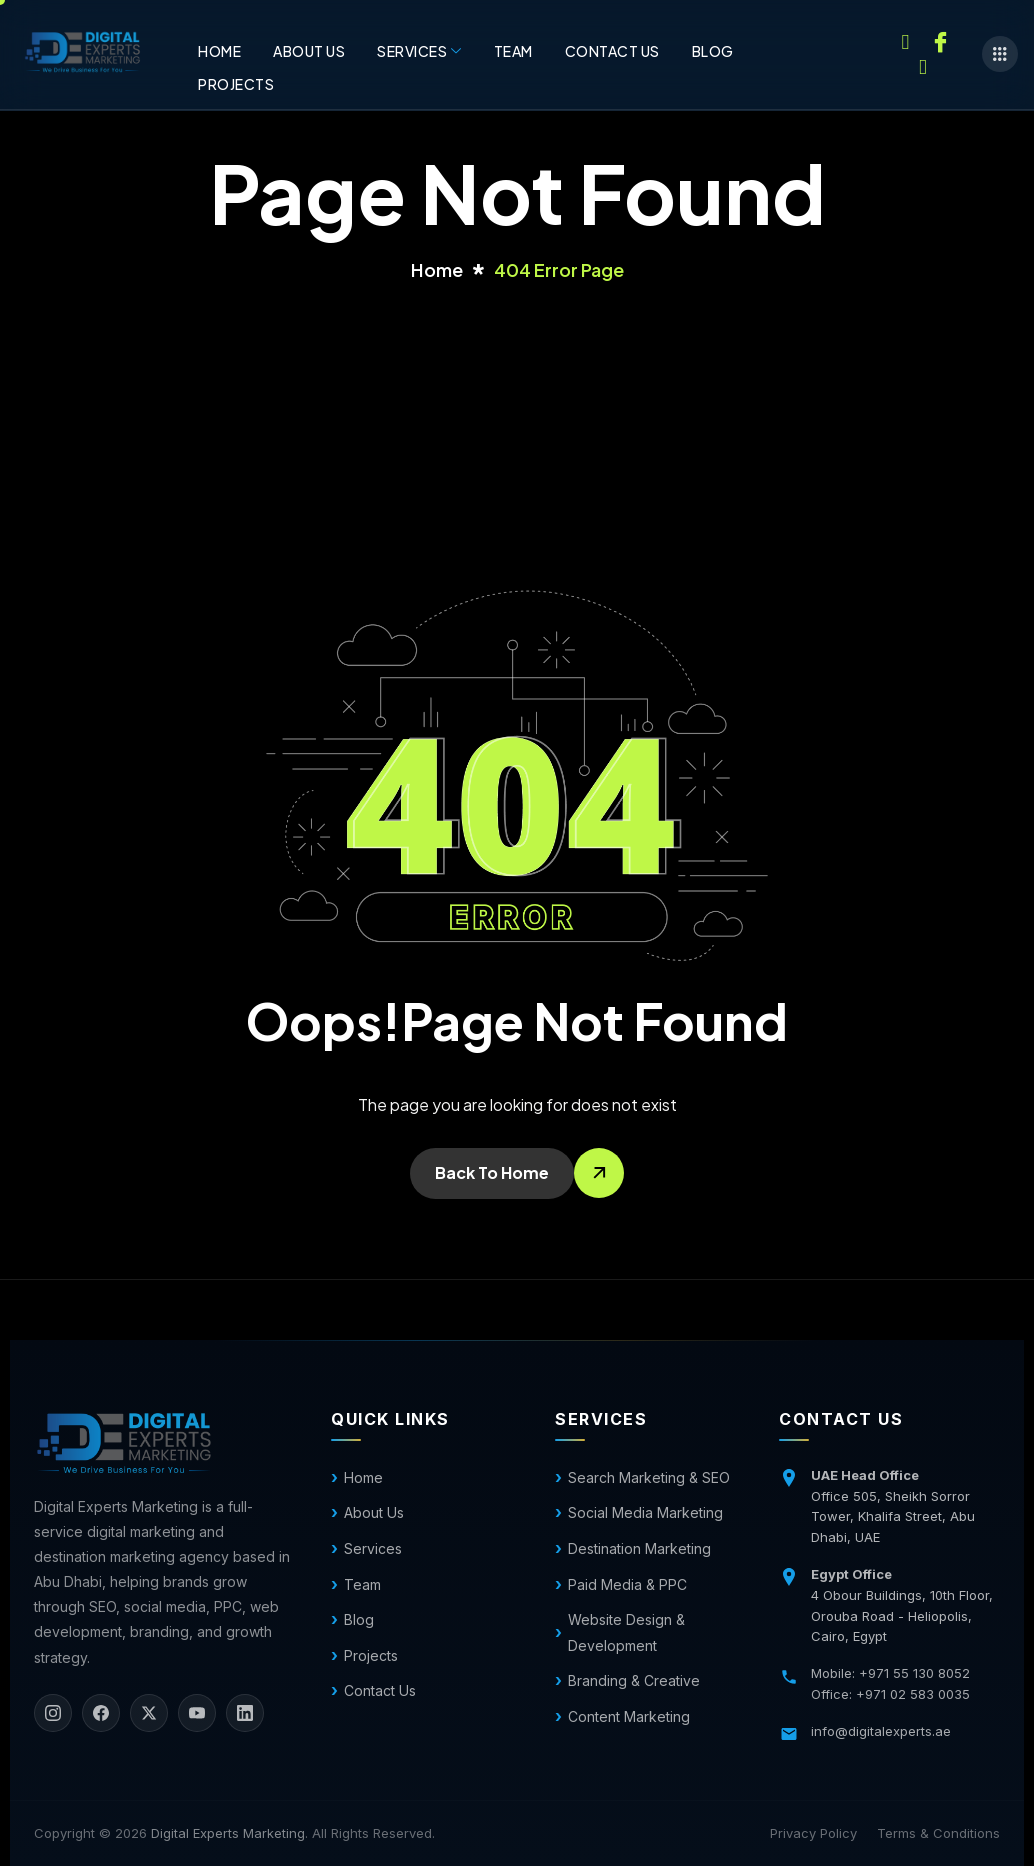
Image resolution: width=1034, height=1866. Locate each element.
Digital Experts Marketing (228, 1833)
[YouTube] (197, 1713)
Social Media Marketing (645, 1512)
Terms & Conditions (938, 1833)
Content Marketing (629, 1716)
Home (219, 51)
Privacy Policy (813, 1833)
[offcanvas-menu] (1000, 54)
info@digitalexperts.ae (881, 1731)
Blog (713, 51)
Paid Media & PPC (627, 1584)
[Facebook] (940, 40)
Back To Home (492, 1172)
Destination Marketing (639, 1548)
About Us (309, 51)
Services (419, 51)
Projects (236, 84)
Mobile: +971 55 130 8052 (890, 1673)
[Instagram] (905, 40)
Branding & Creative (634, 1680)
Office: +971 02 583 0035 (890, 1694)
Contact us (612, 51)
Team (513, 51)
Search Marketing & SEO (649, 1477)
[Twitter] (923, 65)
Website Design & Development (626, 1632)
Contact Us (380, 1690)
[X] (149, 1713)
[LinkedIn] (245, 1713)
